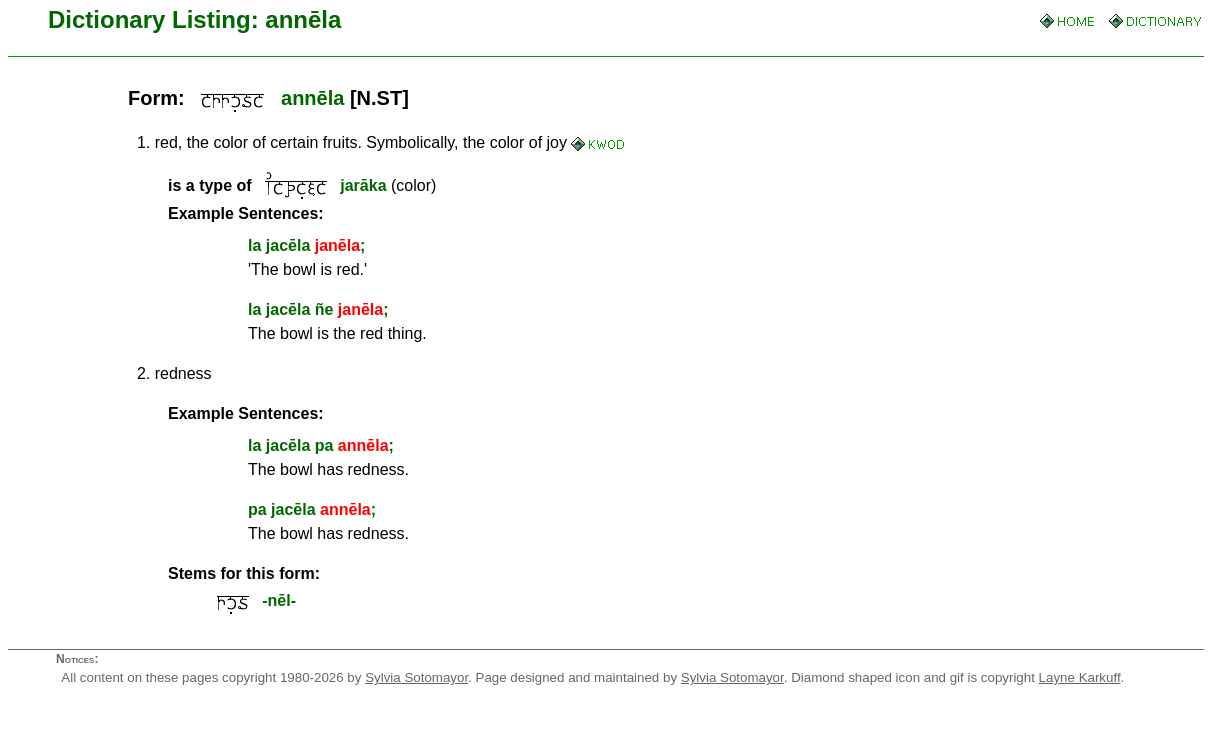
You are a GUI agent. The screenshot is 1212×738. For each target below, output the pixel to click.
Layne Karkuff (1080, 677)
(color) (302, 185)
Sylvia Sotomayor (416, 677)
